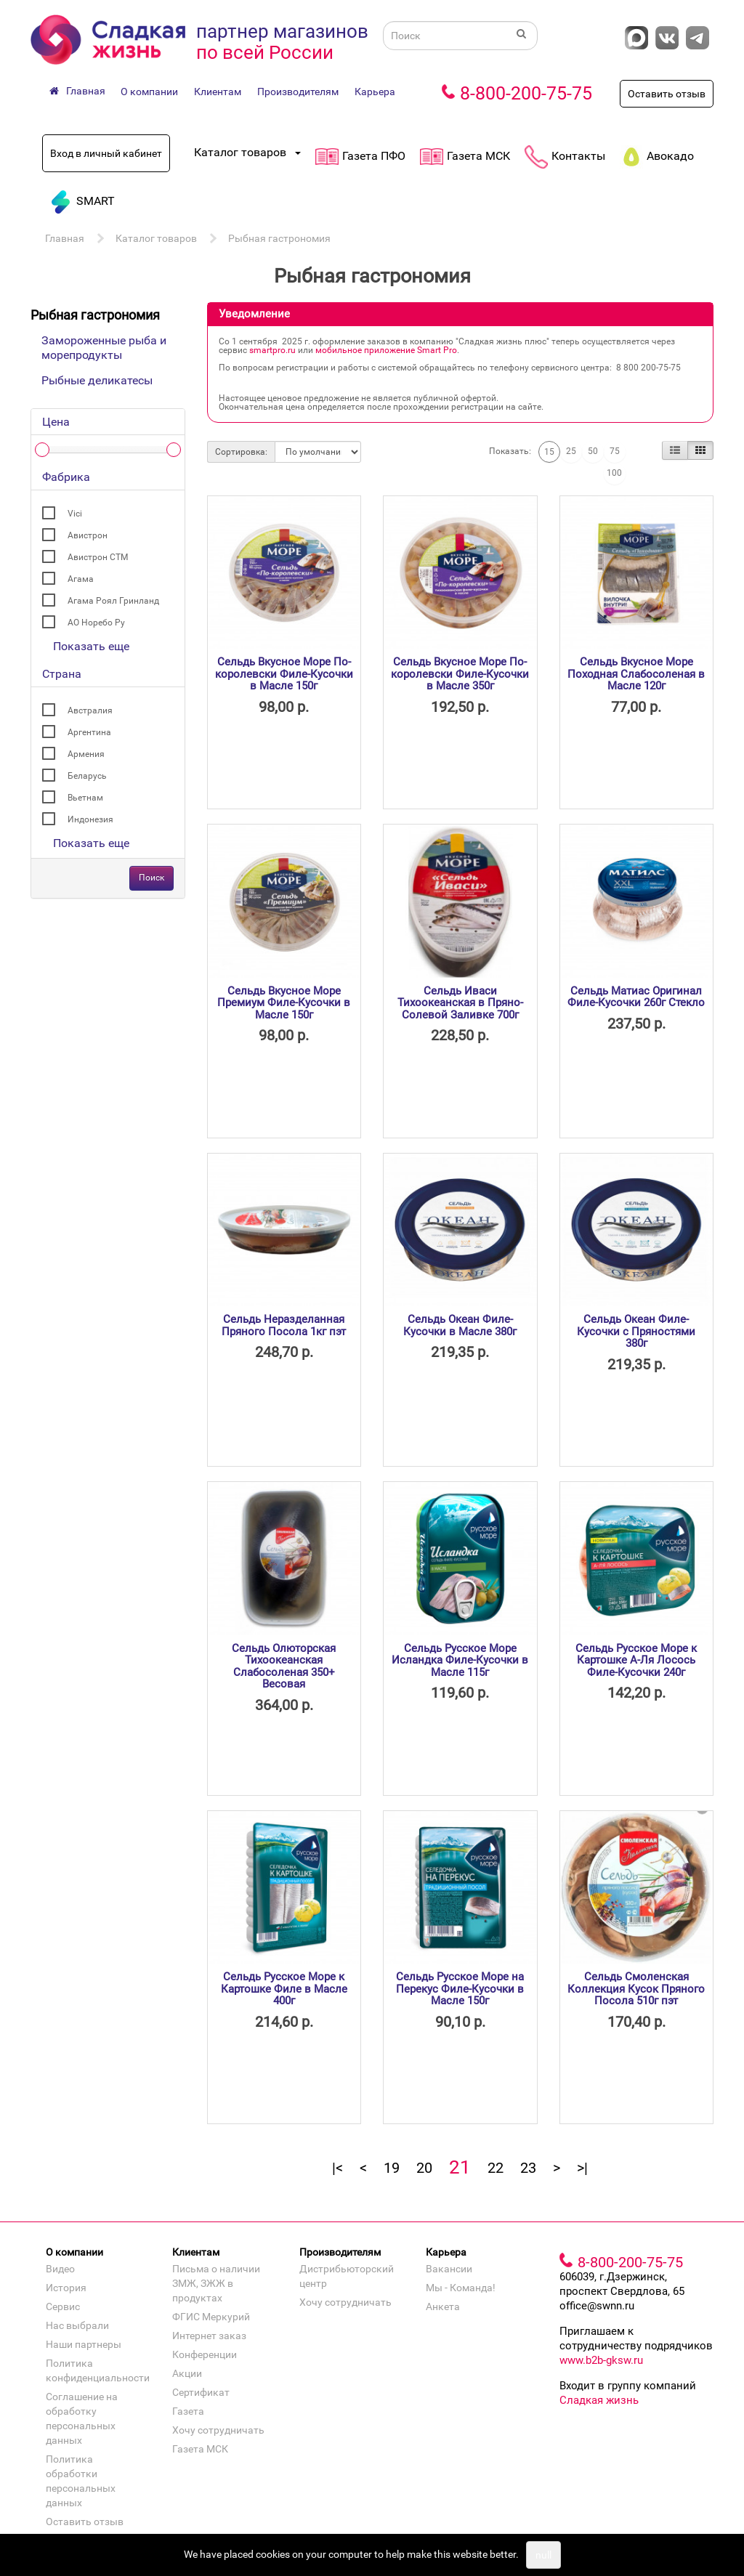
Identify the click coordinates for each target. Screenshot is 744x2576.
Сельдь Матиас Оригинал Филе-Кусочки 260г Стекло (636, 997)
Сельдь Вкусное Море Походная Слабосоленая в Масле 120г (636, 673)
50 (593, 451)
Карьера (375, 91)
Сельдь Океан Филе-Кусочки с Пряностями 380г (636, 1331)
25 (571, 451)
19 (392, 2167)
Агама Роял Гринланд (113, 601)
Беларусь (87, 776)
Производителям (298, 91)
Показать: (510, 451)
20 (424, 2167)
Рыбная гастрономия (279, 238)
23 (528, 2167)
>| (582, 2167)
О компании (149, 91)
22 (496, 2167)
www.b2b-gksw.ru (601, 2360)
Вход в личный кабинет (106, 153)
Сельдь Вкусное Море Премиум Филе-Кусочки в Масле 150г (283, 1002)
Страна (61, 674)
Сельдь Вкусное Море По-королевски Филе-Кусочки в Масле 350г (460, 673)
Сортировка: (241, 452)
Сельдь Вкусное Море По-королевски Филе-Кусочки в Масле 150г (284, 673)
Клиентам (217, 91)
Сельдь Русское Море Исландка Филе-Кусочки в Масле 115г (460, 1660)
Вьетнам (85, 798)
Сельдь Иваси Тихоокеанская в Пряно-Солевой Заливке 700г (460, 1002)
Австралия (90, 710)
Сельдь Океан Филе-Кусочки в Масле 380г (460, 1325)
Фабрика (66, 477)
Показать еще (91, 646)
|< (337, 2167)
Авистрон (88, 535)
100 (614, 473)
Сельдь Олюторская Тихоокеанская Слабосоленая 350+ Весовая (284, 1666)
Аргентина (89, 732)
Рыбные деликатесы (97, 380)
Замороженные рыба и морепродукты (103, 347)
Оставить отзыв (666, 94)
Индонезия (90, 819)
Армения (86, 754)
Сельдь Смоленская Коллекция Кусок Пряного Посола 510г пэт (636, 1988)
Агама (81, 579)
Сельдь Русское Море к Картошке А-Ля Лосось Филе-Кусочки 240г (636, 1660)
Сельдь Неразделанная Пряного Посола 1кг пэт (284, 1325)
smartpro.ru (272, 350)
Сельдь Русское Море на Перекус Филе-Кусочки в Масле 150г (460, 1988)
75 (615, 451)
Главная (64, 238)
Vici (75, 514)
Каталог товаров (156, 238)
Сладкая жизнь (599, 2400)
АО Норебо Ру (96, 622)
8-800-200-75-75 (526, 93)
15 (549, 452)
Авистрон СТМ (98, 557)
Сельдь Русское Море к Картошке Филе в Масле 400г (284, 1988)
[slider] (42, 449)
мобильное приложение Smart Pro (386, 350)
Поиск (151, 877)
